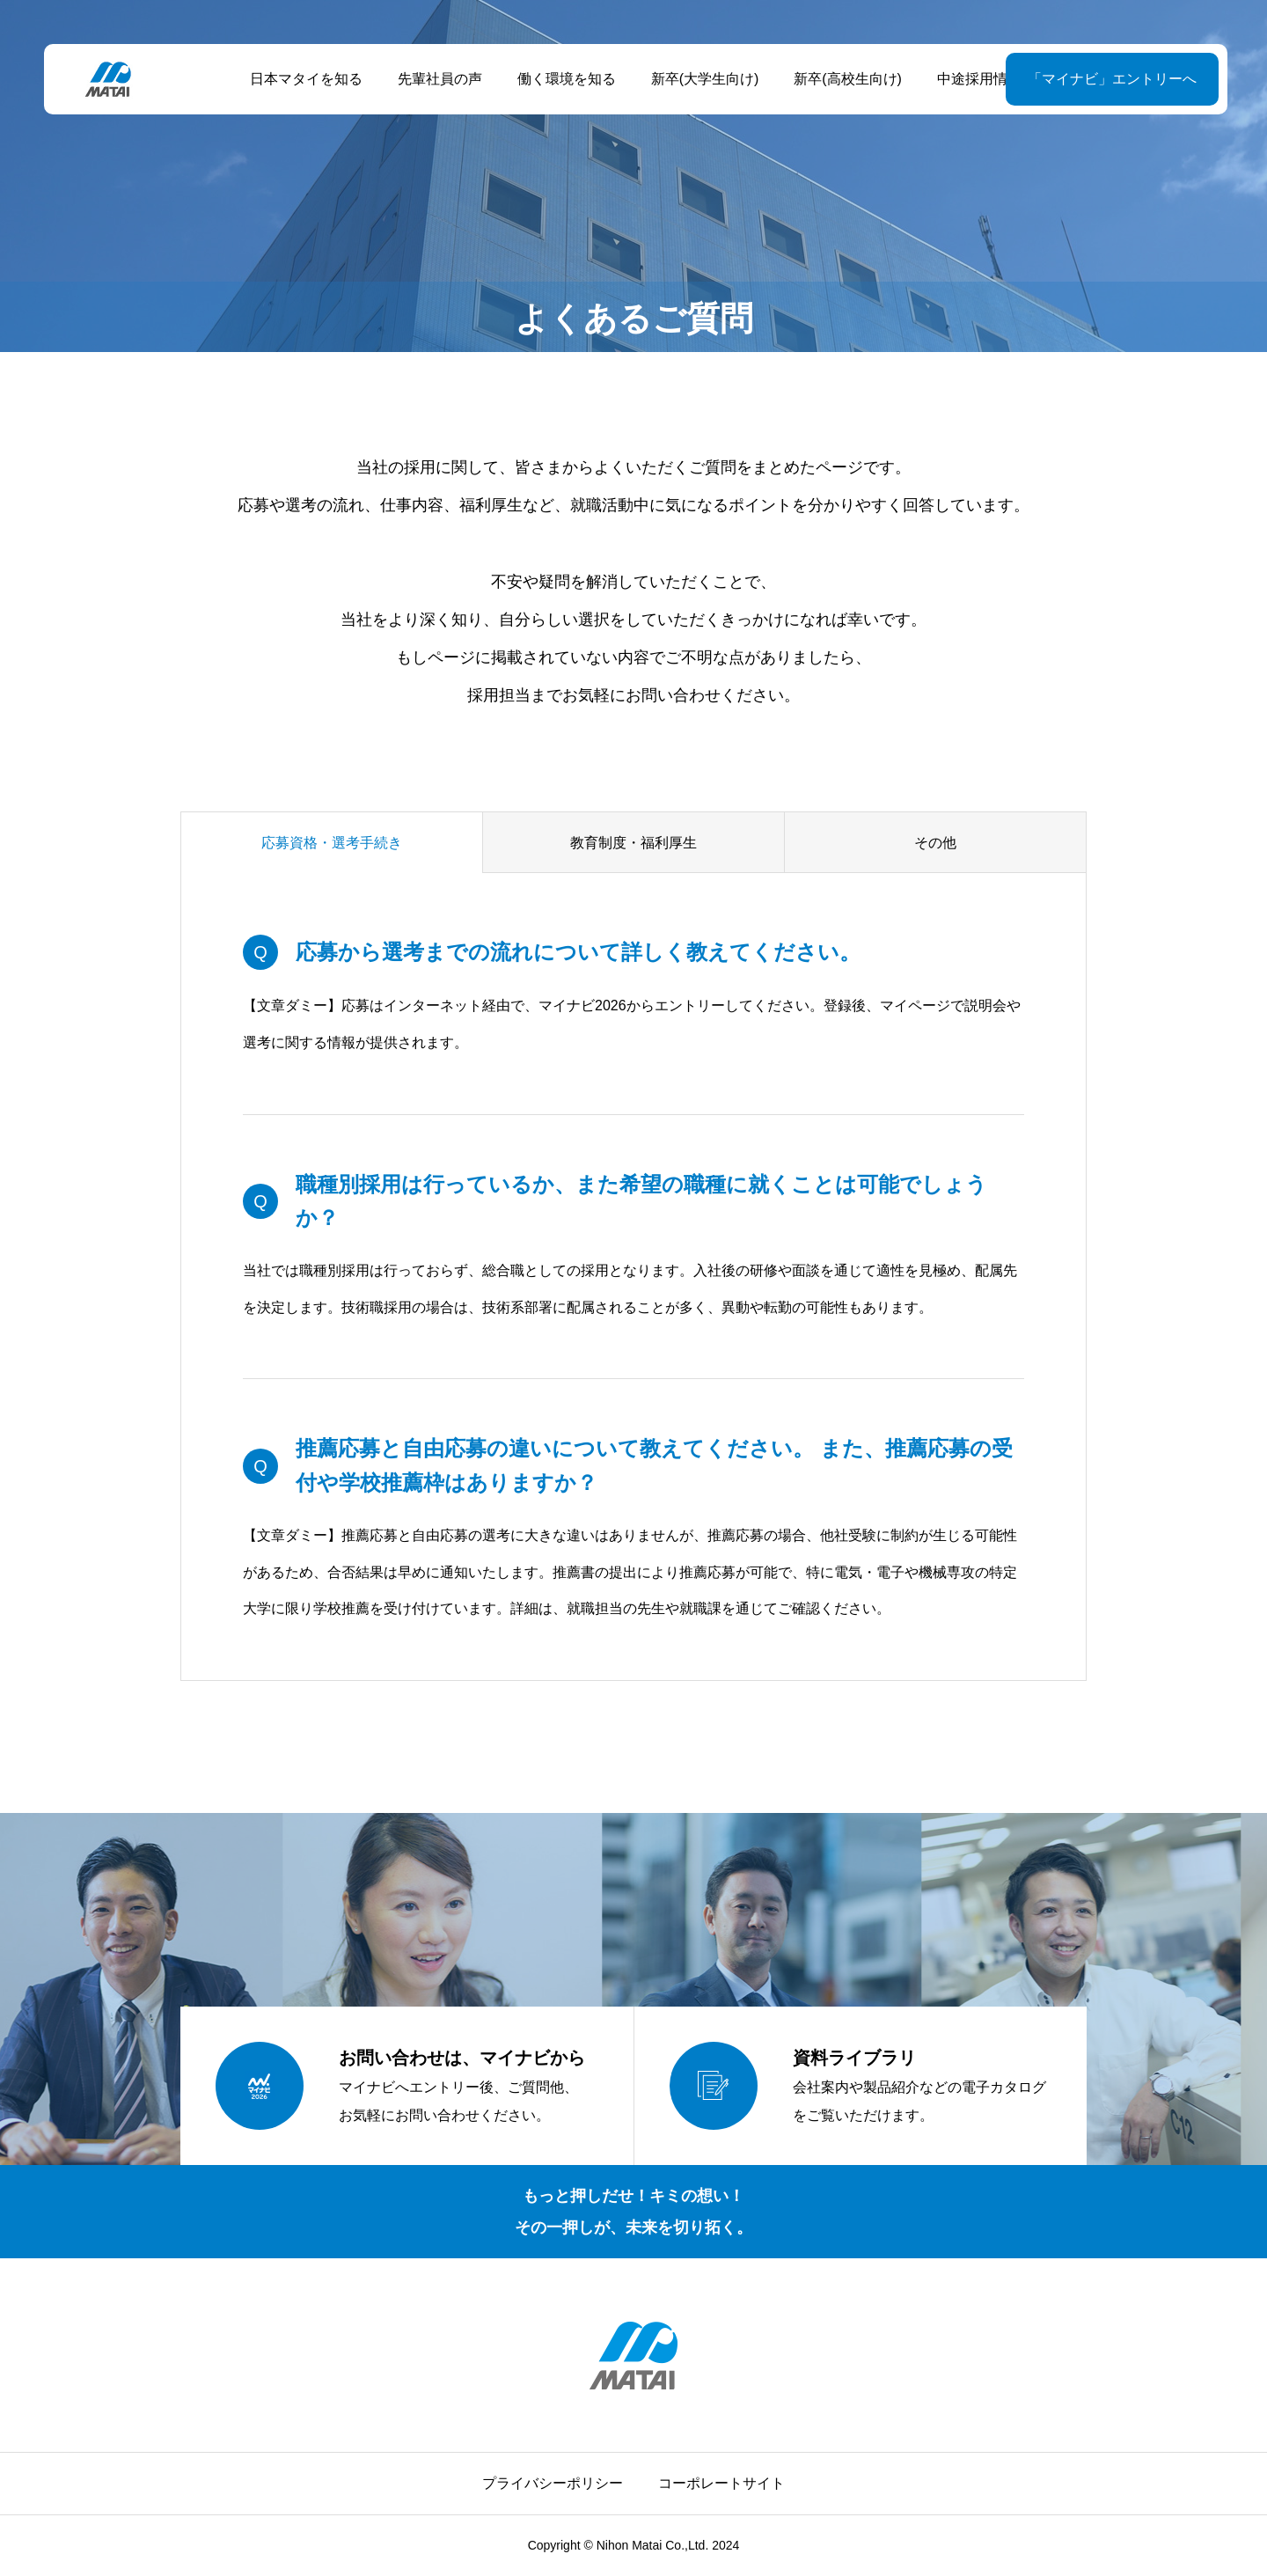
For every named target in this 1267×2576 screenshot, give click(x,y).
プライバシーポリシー (552, 2483)
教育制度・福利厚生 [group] (633, 842)
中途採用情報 (977, 78)
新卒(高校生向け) (846, 78)
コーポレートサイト (721, 2483)
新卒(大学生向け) (702, 78)
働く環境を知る (564, 78)
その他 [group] (935, 842)
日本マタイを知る (303, 78)
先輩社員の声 (437, 78)
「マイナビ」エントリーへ (1107, 78)
